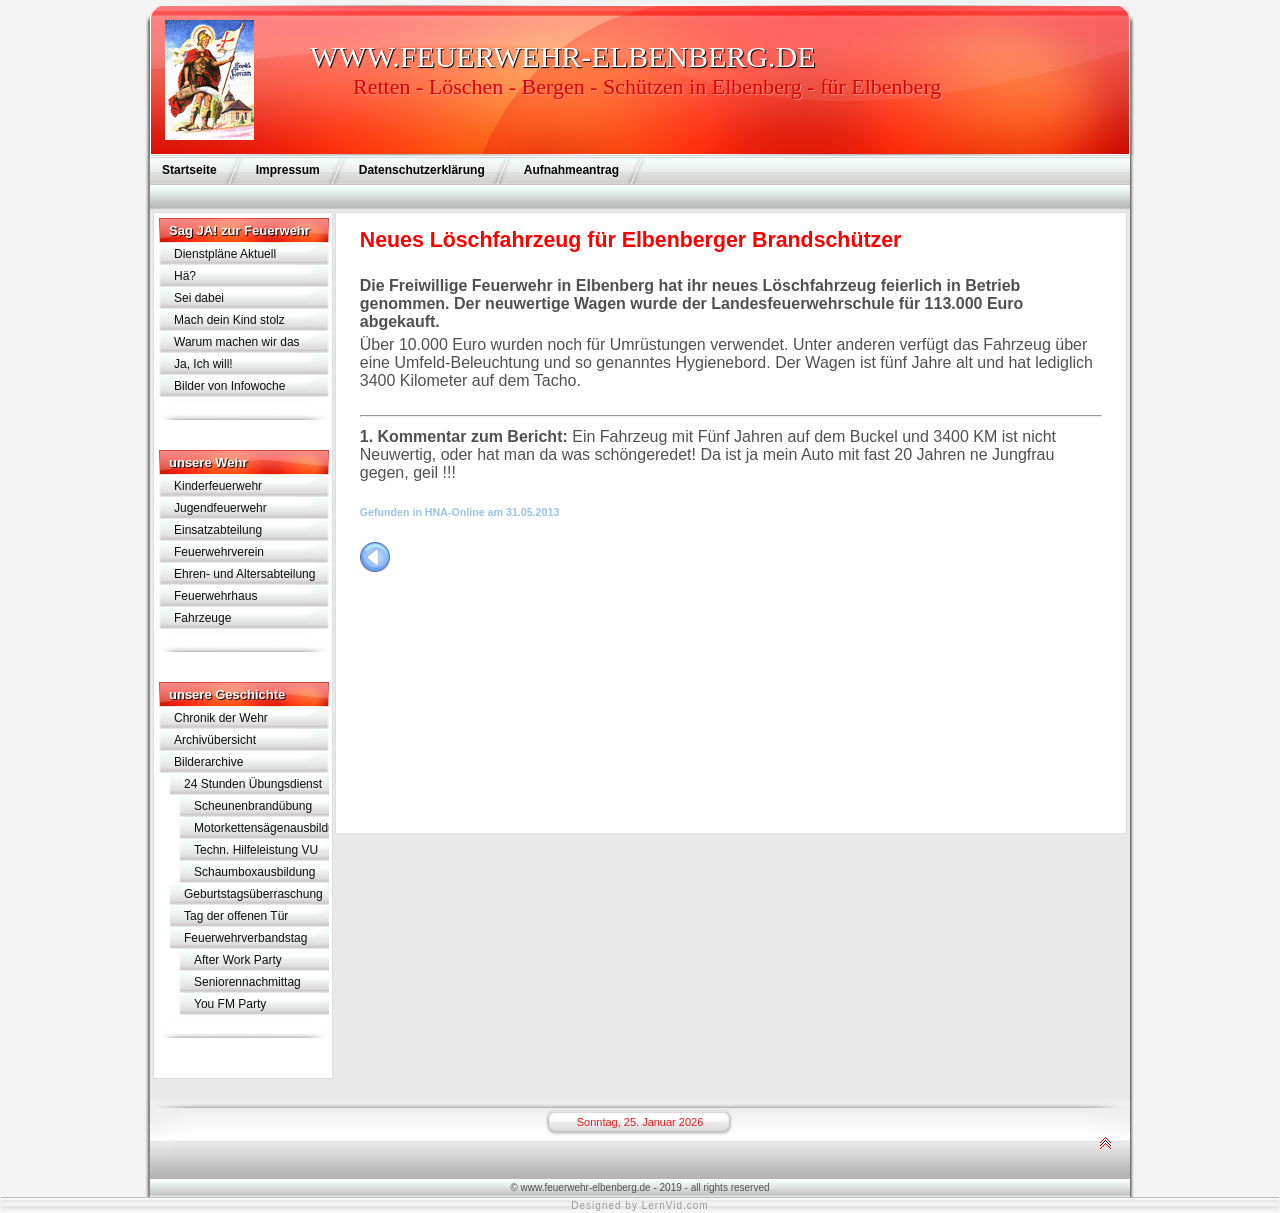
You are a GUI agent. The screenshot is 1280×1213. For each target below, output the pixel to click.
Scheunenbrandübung (253, 806)
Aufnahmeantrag (571, 170)
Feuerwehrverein (219, 552)
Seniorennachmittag (247, 982)
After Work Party (238, 960)
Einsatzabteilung (218, 530)
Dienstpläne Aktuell (225, 254)
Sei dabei (199, 298)
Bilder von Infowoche (229, 386)
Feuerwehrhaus (215, 596)
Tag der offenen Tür (236, 916)
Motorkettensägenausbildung (261, 828)
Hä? (185, 276)
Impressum (288, 170)
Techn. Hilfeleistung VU (256, 850)
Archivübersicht (215, 740)
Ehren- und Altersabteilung (244, 574)
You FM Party (230, 1004)
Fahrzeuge (202, 618)
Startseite (189, 170)
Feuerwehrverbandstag (245, 938)
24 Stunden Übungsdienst (253, 784)
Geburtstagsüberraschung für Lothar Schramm (253, 896)
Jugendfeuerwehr (220, 508)
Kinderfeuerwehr (218, 486)
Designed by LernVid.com (639, 1205)
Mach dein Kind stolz (229, 320)
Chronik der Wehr (221, 718)
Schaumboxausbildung (254, 872)
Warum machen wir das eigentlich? (237, 344)
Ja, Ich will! (203, 364)
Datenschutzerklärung (422, 170)
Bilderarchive (208, 762)
